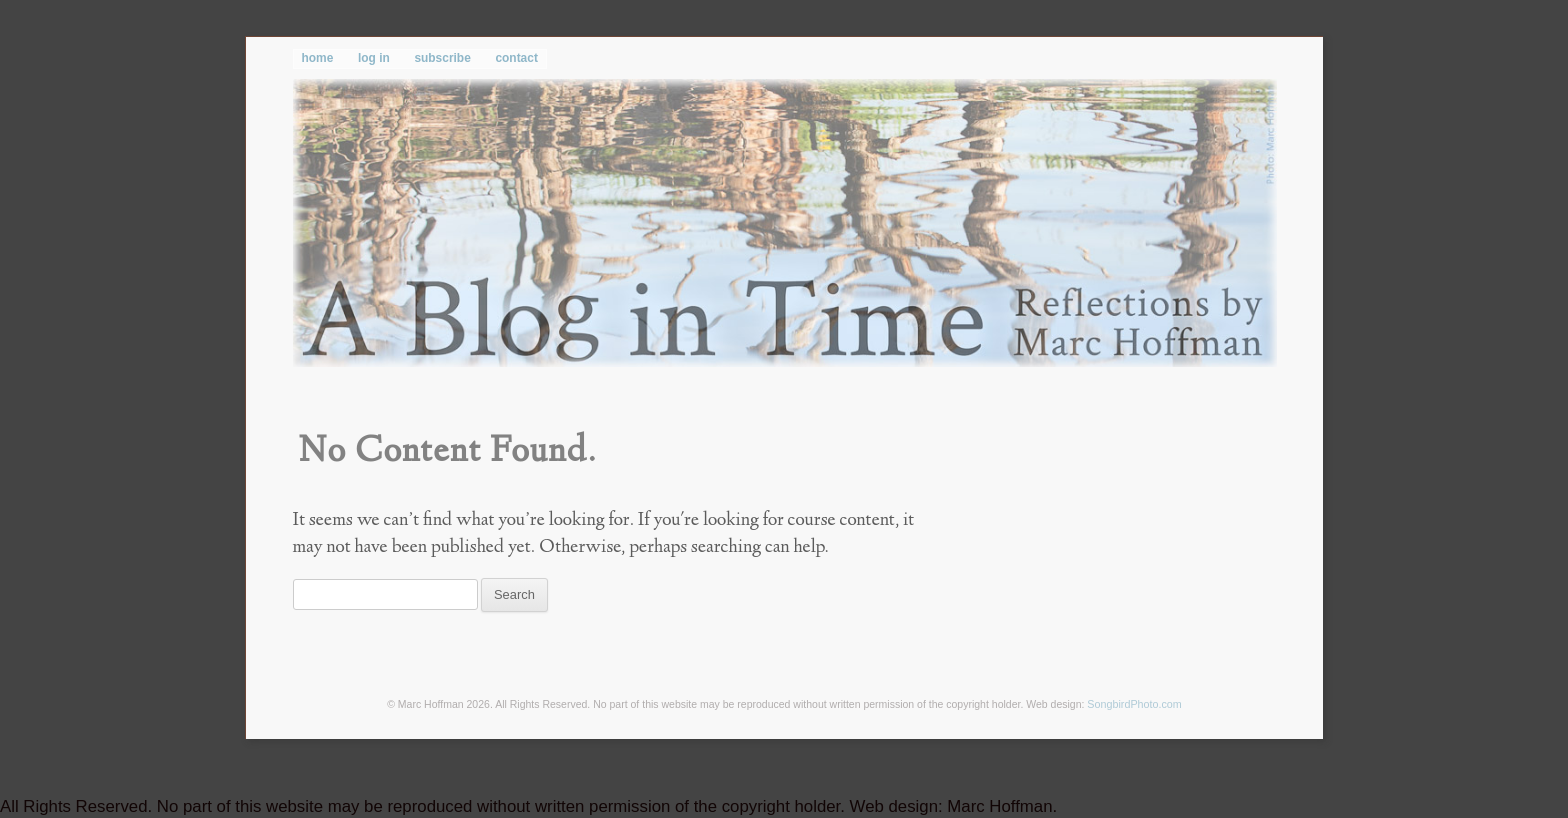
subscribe (442, 58)
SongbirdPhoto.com (1134, 704)
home (318, 58)
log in (374, 58)
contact (516, 58)
